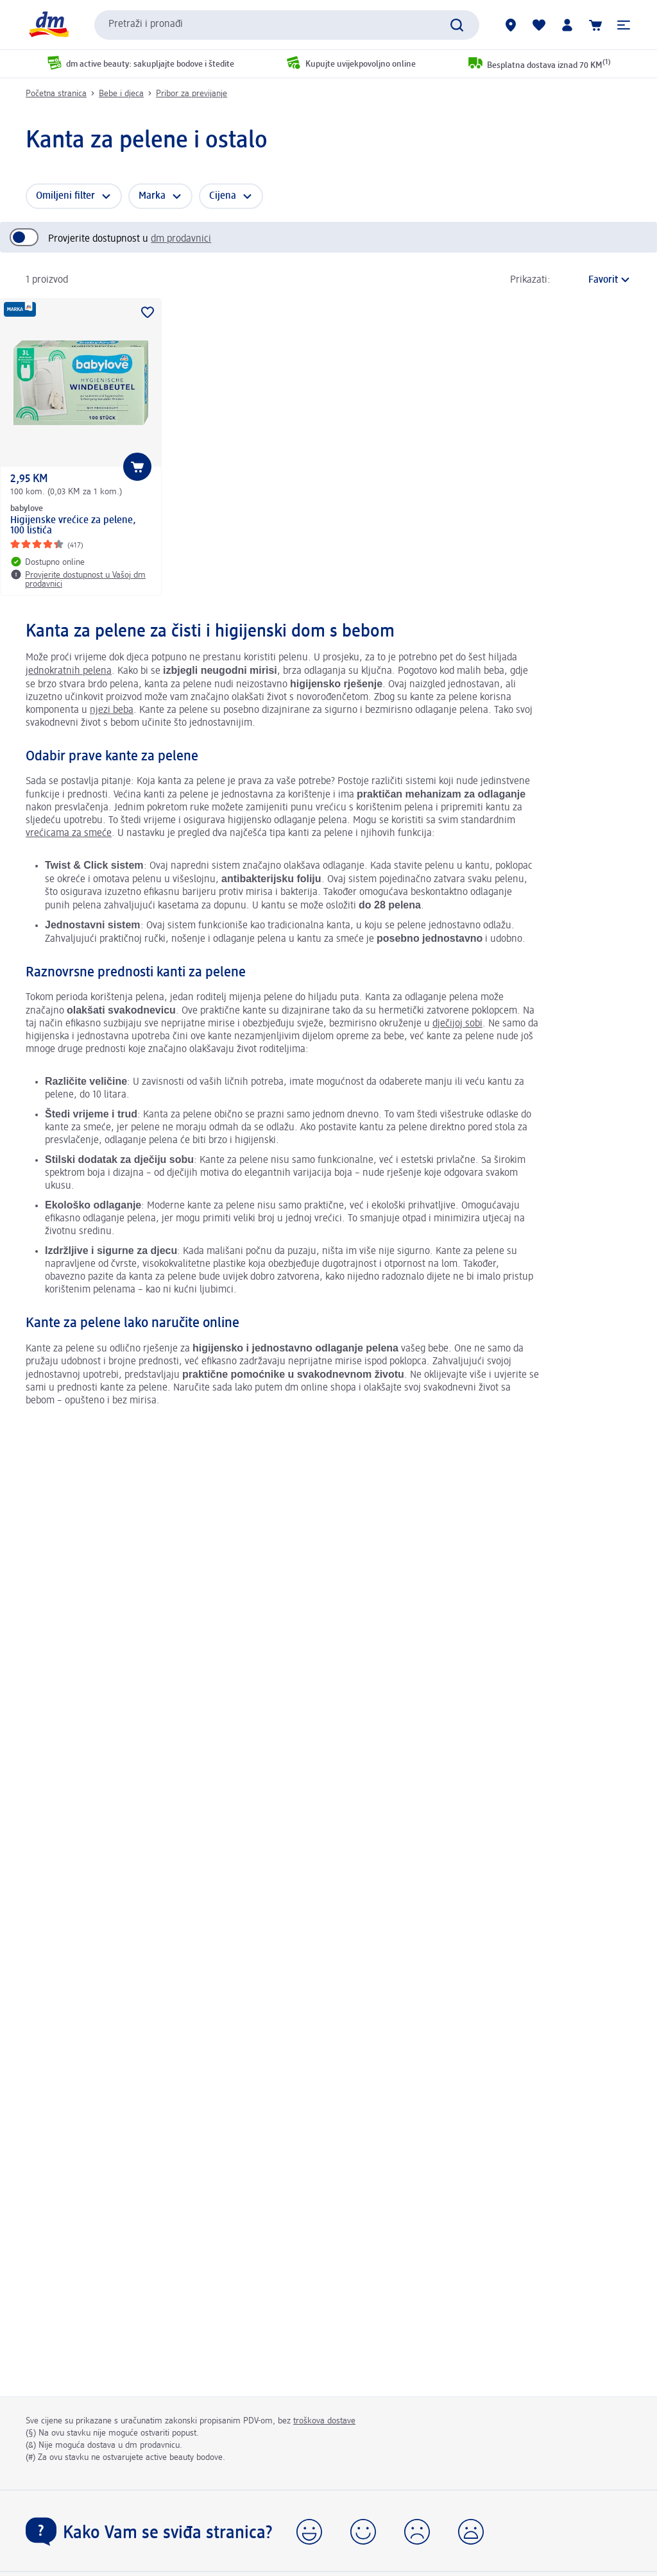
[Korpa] (595, 25)
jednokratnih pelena (69, 671)
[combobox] (286, 25)
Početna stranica (56, 93)
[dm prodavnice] (510, 25)
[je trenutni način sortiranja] (594, 280)
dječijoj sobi (457, 1024)
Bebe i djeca (121, 93)
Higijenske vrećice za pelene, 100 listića (73, 525)
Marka (152, 196)
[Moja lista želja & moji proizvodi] (539, 25)
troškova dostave (324, 2420)
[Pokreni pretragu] (457, 25)
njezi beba (111, 710)
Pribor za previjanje (191, 93)
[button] (623, 25)
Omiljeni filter (65, 196)
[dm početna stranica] (48, 25)
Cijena (222, 196)
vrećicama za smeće (69, 833)
